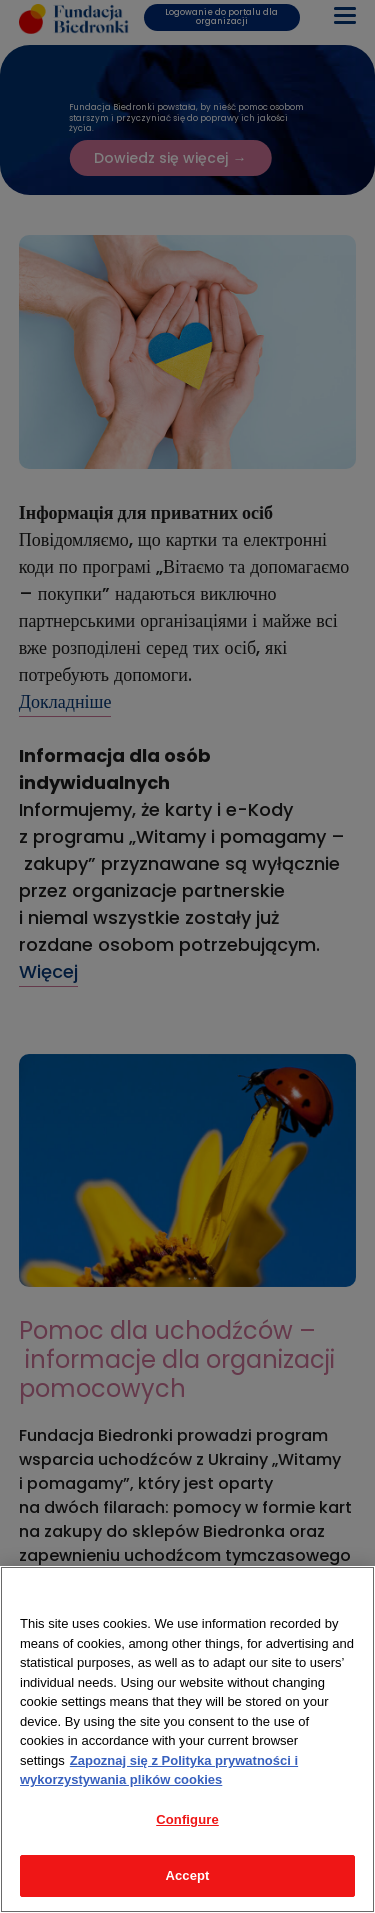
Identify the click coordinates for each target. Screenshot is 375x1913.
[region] (187, 1739)
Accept (187, 1875)
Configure (187, 1819)
